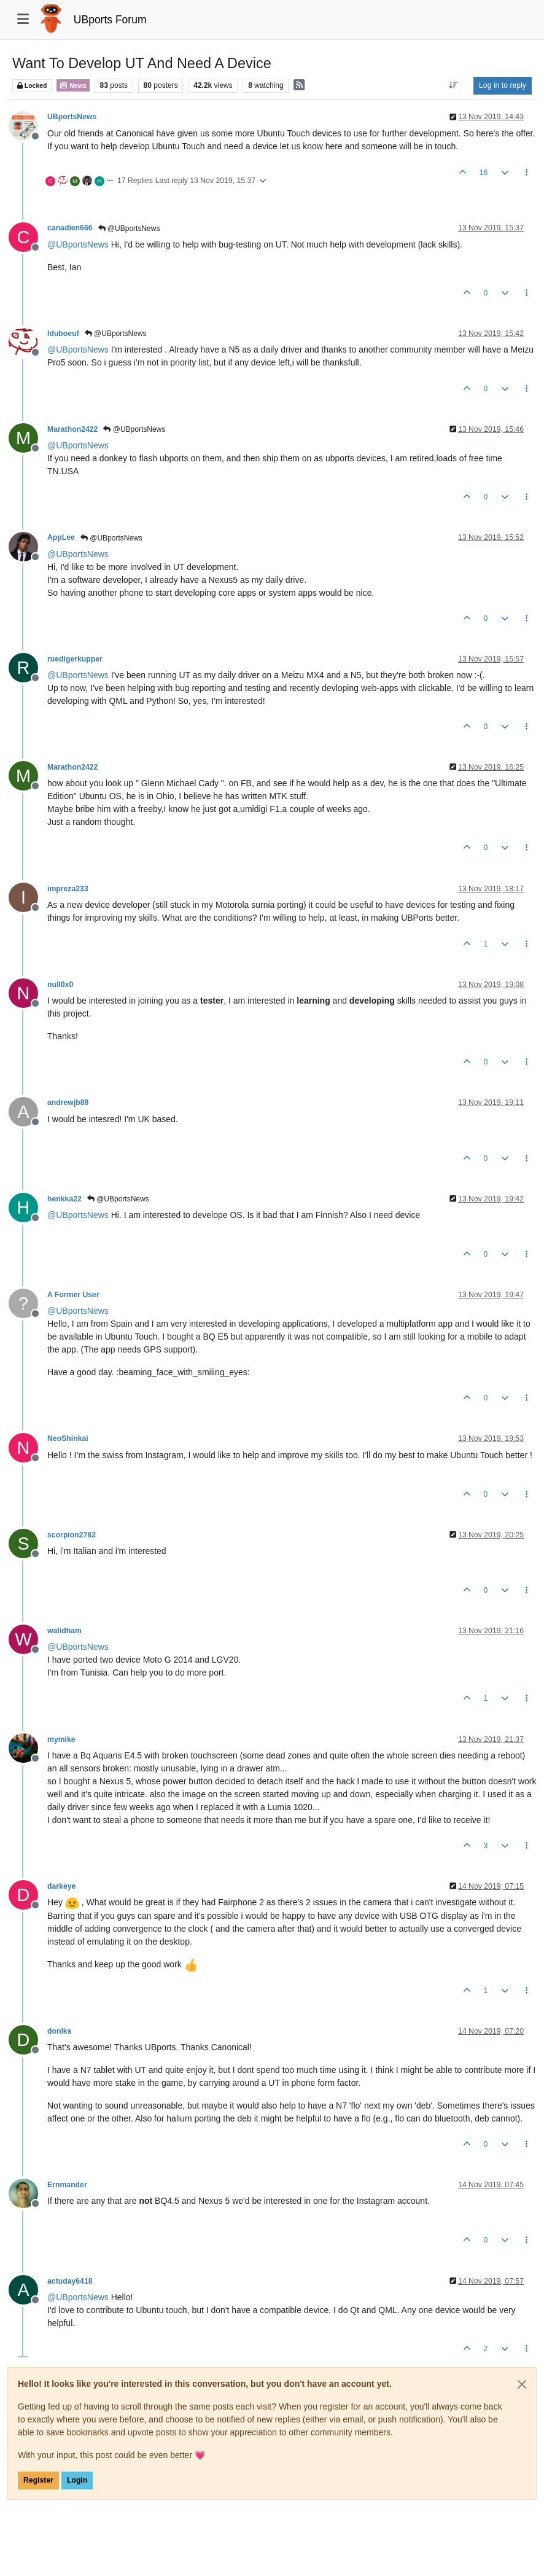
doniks (59, 2031)
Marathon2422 (72, 429)
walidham (64, 1630)
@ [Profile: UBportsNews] (78, 244)
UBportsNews (71, 116)
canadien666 (70, 228)
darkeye (61, 1886)
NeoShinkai (67, 1438)
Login (77, 2480)
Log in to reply (502, 85)
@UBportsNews (129, 228)
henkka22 (64, 1199)
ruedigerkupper (75, 659)
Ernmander (67, 2184)
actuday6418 (70, 2281)
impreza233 (67, 888)
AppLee (61, 537)
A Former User (73, 1294)
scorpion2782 (71, 1535)
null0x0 (60, 984)
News (73, 85)
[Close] (522, 2384)
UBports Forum (110, 20)
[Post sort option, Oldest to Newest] (453, 85)
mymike (61, 1739)
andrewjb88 (67, 1102)
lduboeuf (63, 333)
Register (38, 2480)
